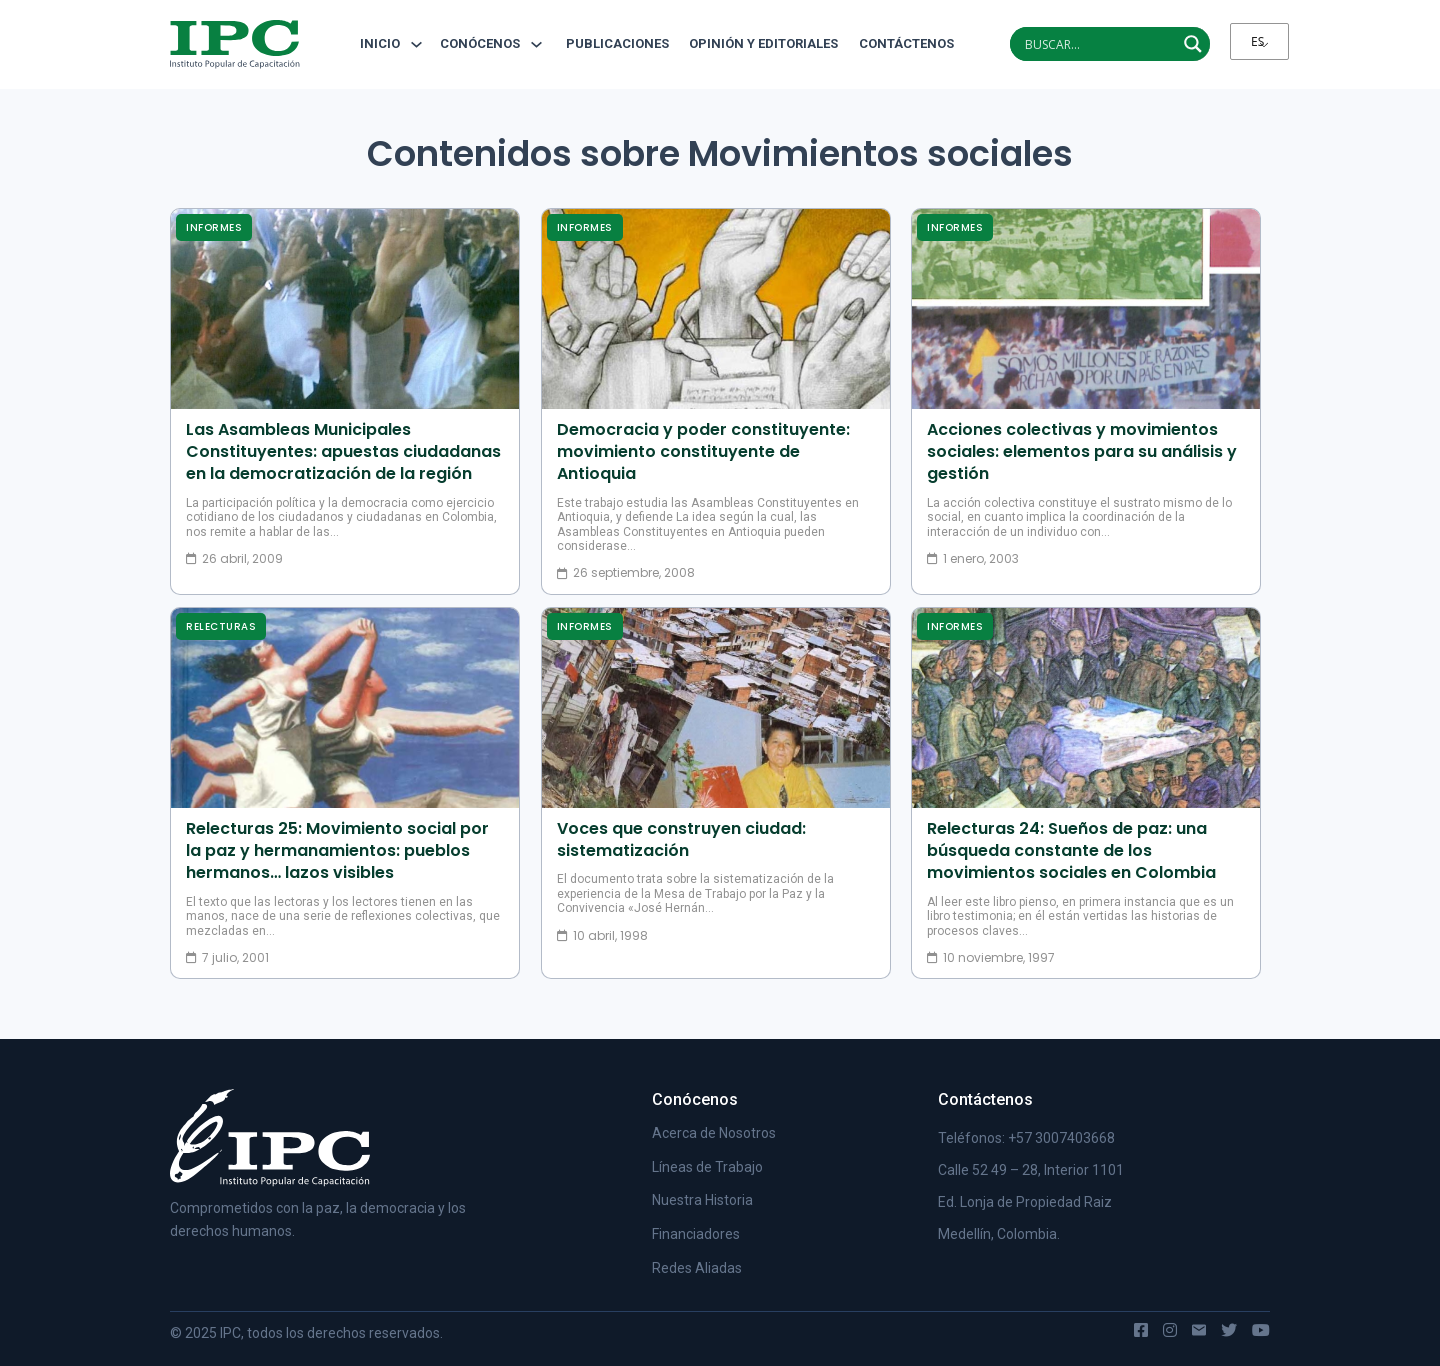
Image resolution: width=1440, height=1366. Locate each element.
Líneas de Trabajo (707, 1167)
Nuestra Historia (702, 1200)
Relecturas (221, 626)
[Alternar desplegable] (416, 44)
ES (1257, 41)
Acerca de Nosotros (714, 1133)
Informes (214, 227)
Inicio (380, 43)
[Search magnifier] (1193, 44)
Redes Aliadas (697, 1268)
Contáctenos (899, 43)
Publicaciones (617, 43)
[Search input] (1098, 44)
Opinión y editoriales (763, 43)
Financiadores (696, 1234)
